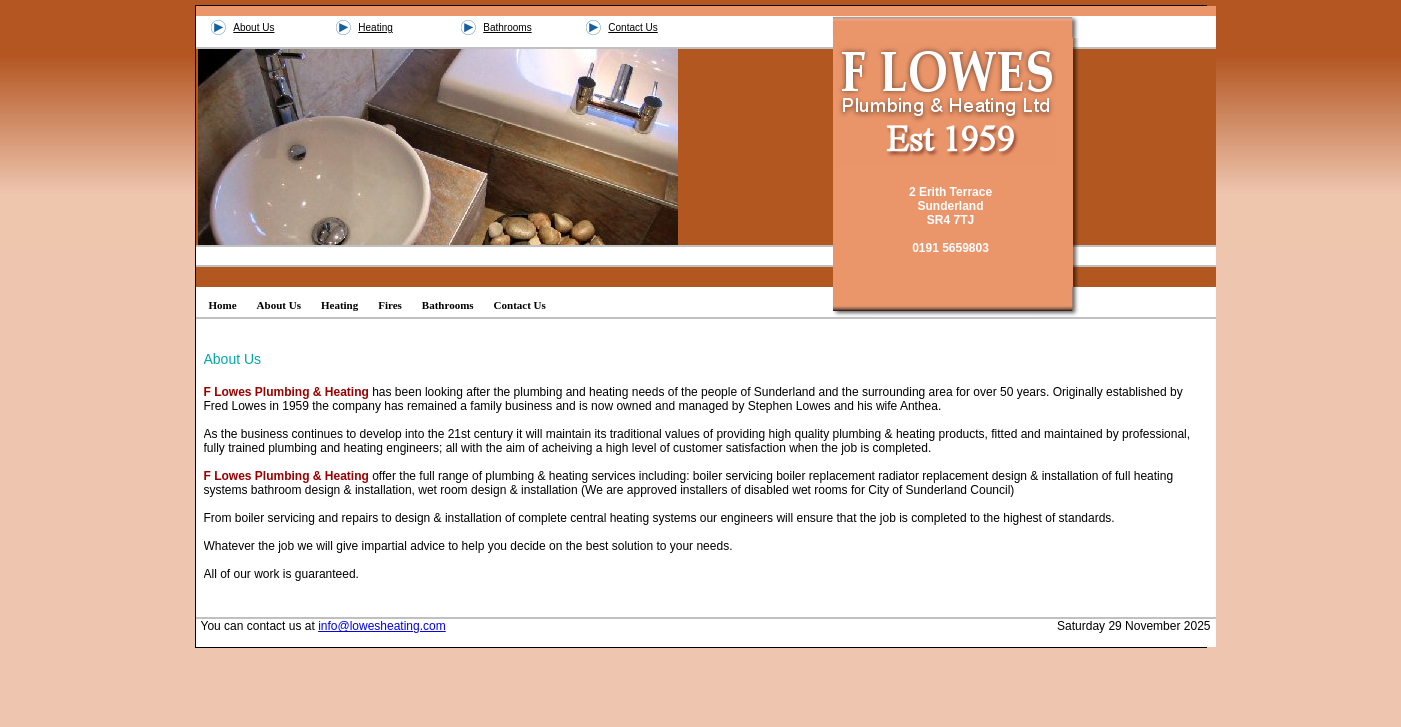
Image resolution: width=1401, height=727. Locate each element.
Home (223, 305)
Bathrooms (507, 27)
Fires (390, 305)
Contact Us (632, 27)
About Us (253, 27)
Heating (375, 27)
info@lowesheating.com (382, 626)
